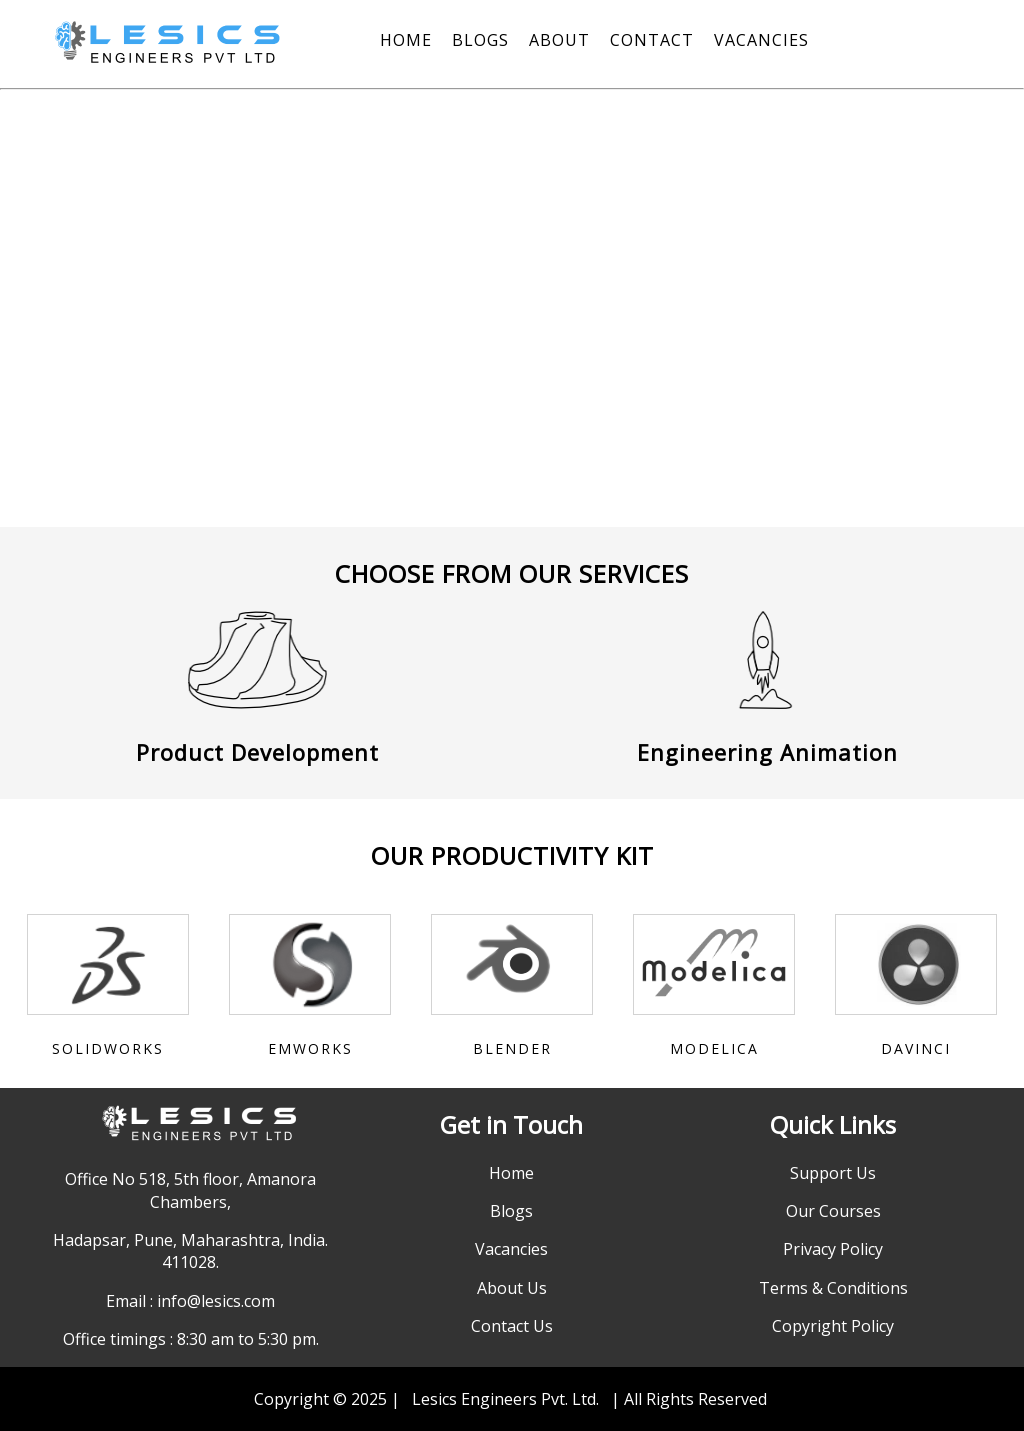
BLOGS (480, 40)
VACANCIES (761, 40)
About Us (512, 1288)
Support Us (833, 1173)
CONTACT (652, 40)
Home (511, 1173)
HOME (406, 40)
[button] (33, 316)
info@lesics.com (216, 1301)
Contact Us (512, 1326)
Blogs (511, 1211)
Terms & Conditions (833, 1288)
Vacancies (511, 1249)
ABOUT (559, 40)
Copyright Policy (833, 1326)
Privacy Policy (833, 1249)
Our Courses (833, 1211)
